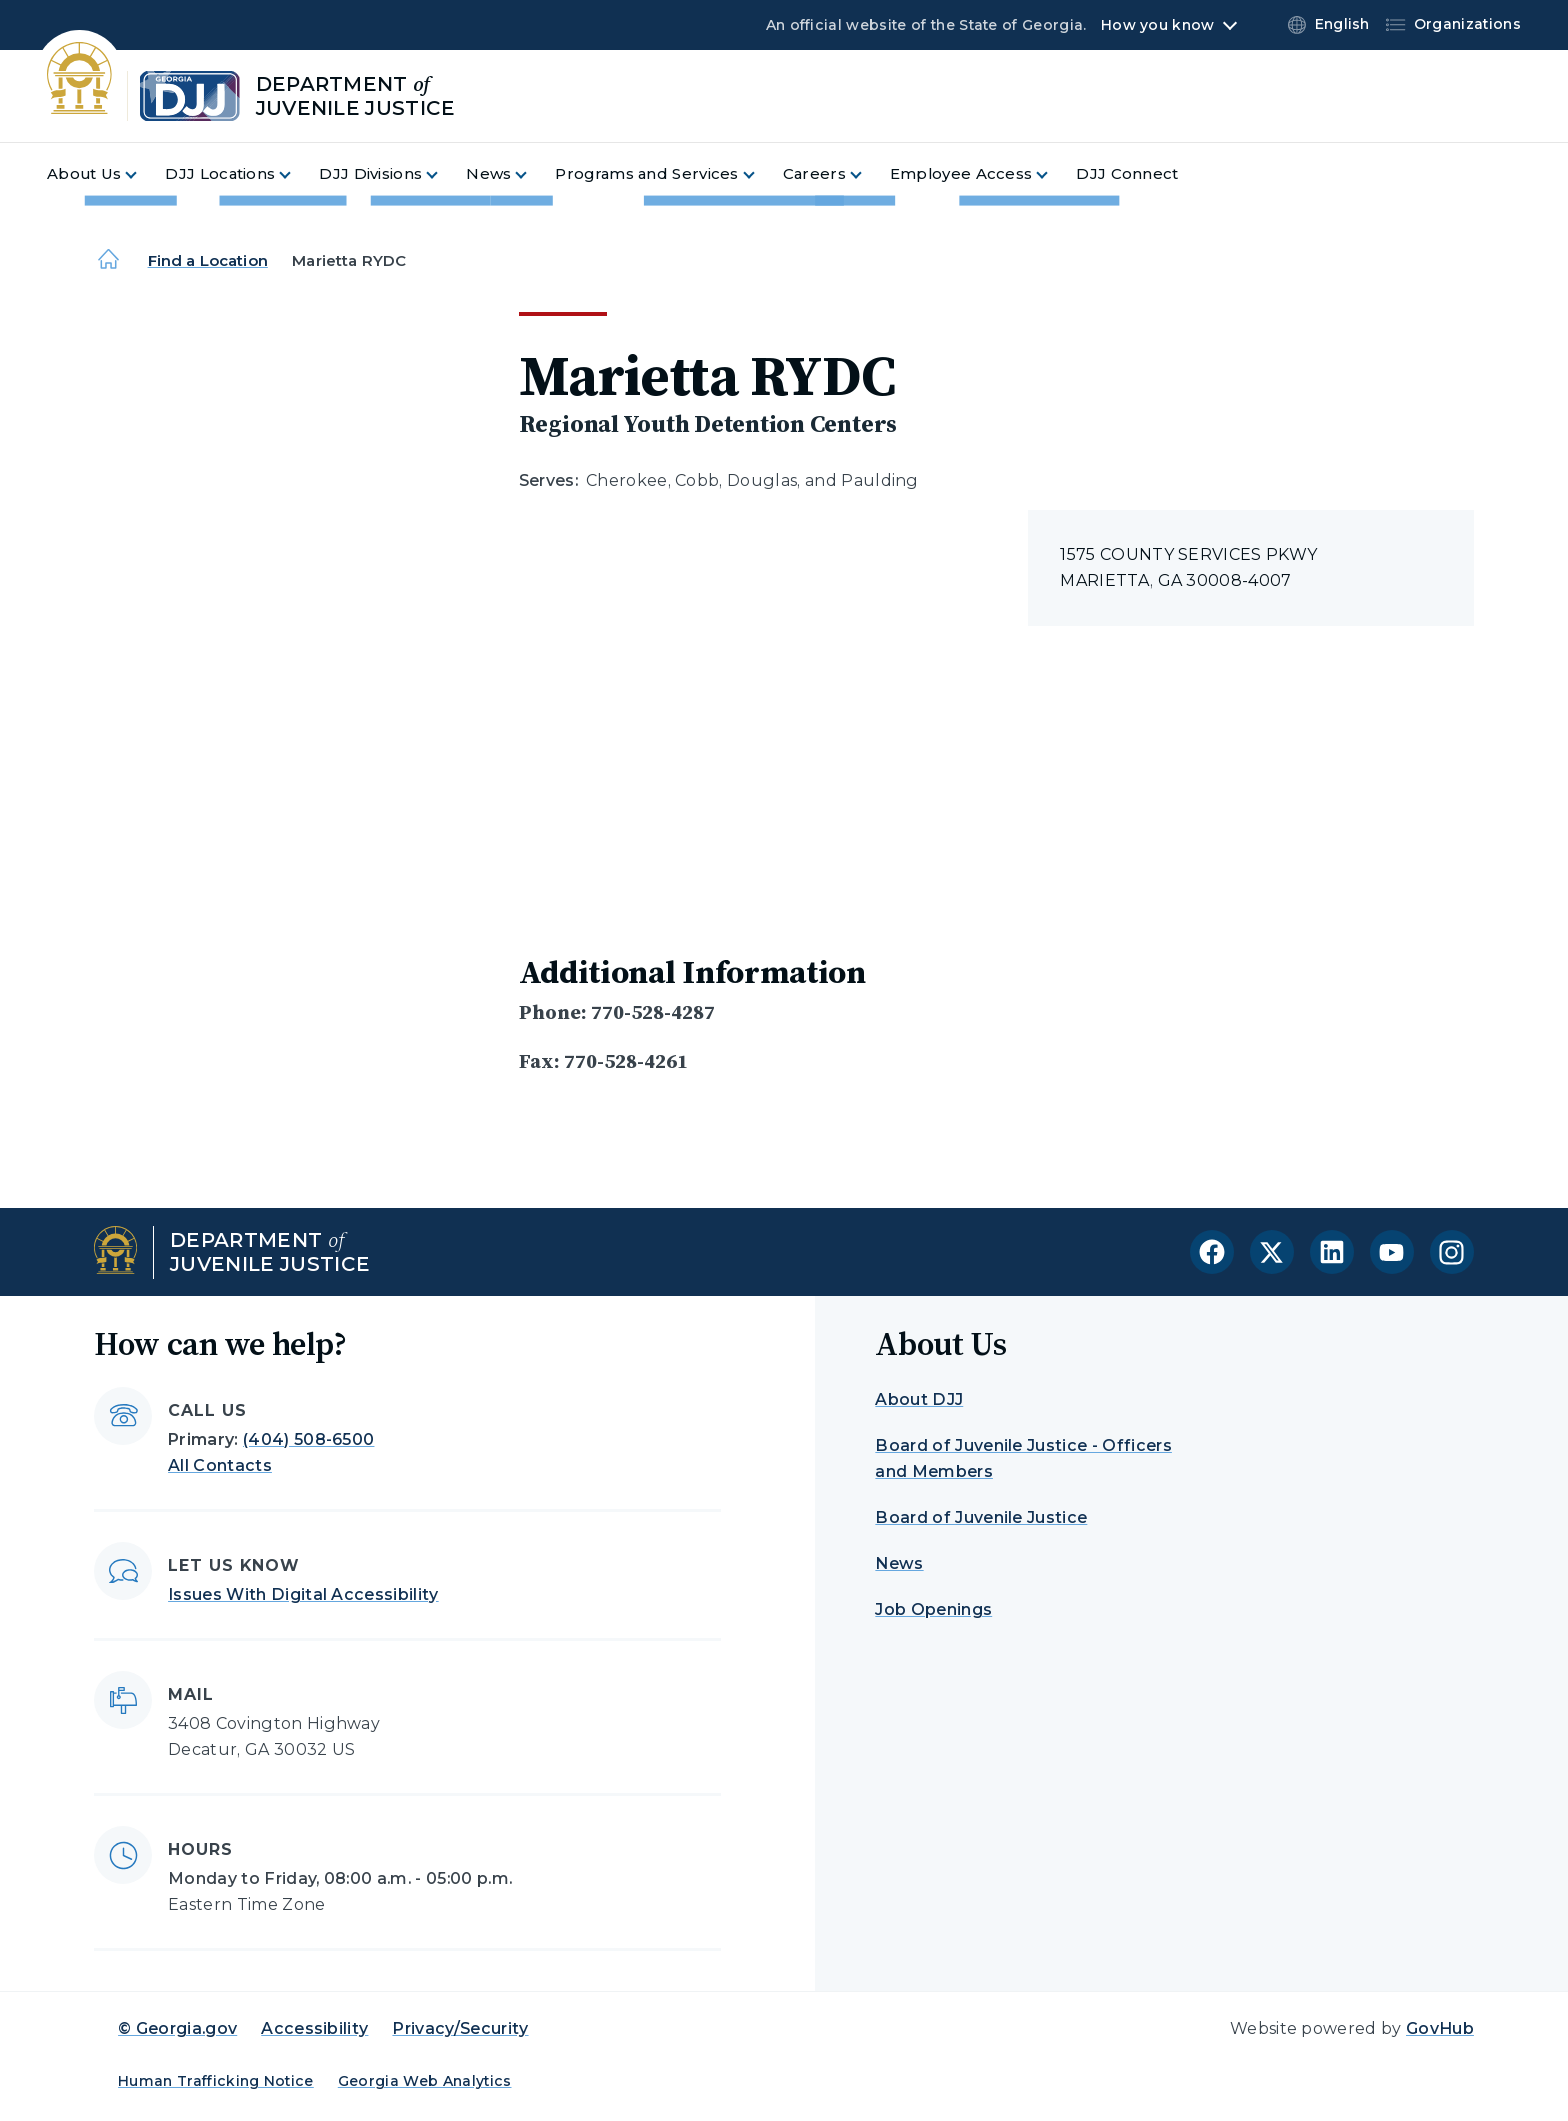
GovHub (1440, 2028)
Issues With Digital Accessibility (303, 1594)
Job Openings (933, 1609)
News (899, 1563)
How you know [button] (1157, 25)
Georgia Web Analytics (425, 2081)
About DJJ (919, 1399)
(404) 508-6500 (308, 1439)
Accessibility (314, 2028)
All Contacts (220, 1465)
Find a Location (208, 260)
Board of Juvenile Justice (981, 1517)
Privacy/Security (460, 2028)
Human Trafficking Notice (216, 2081)
